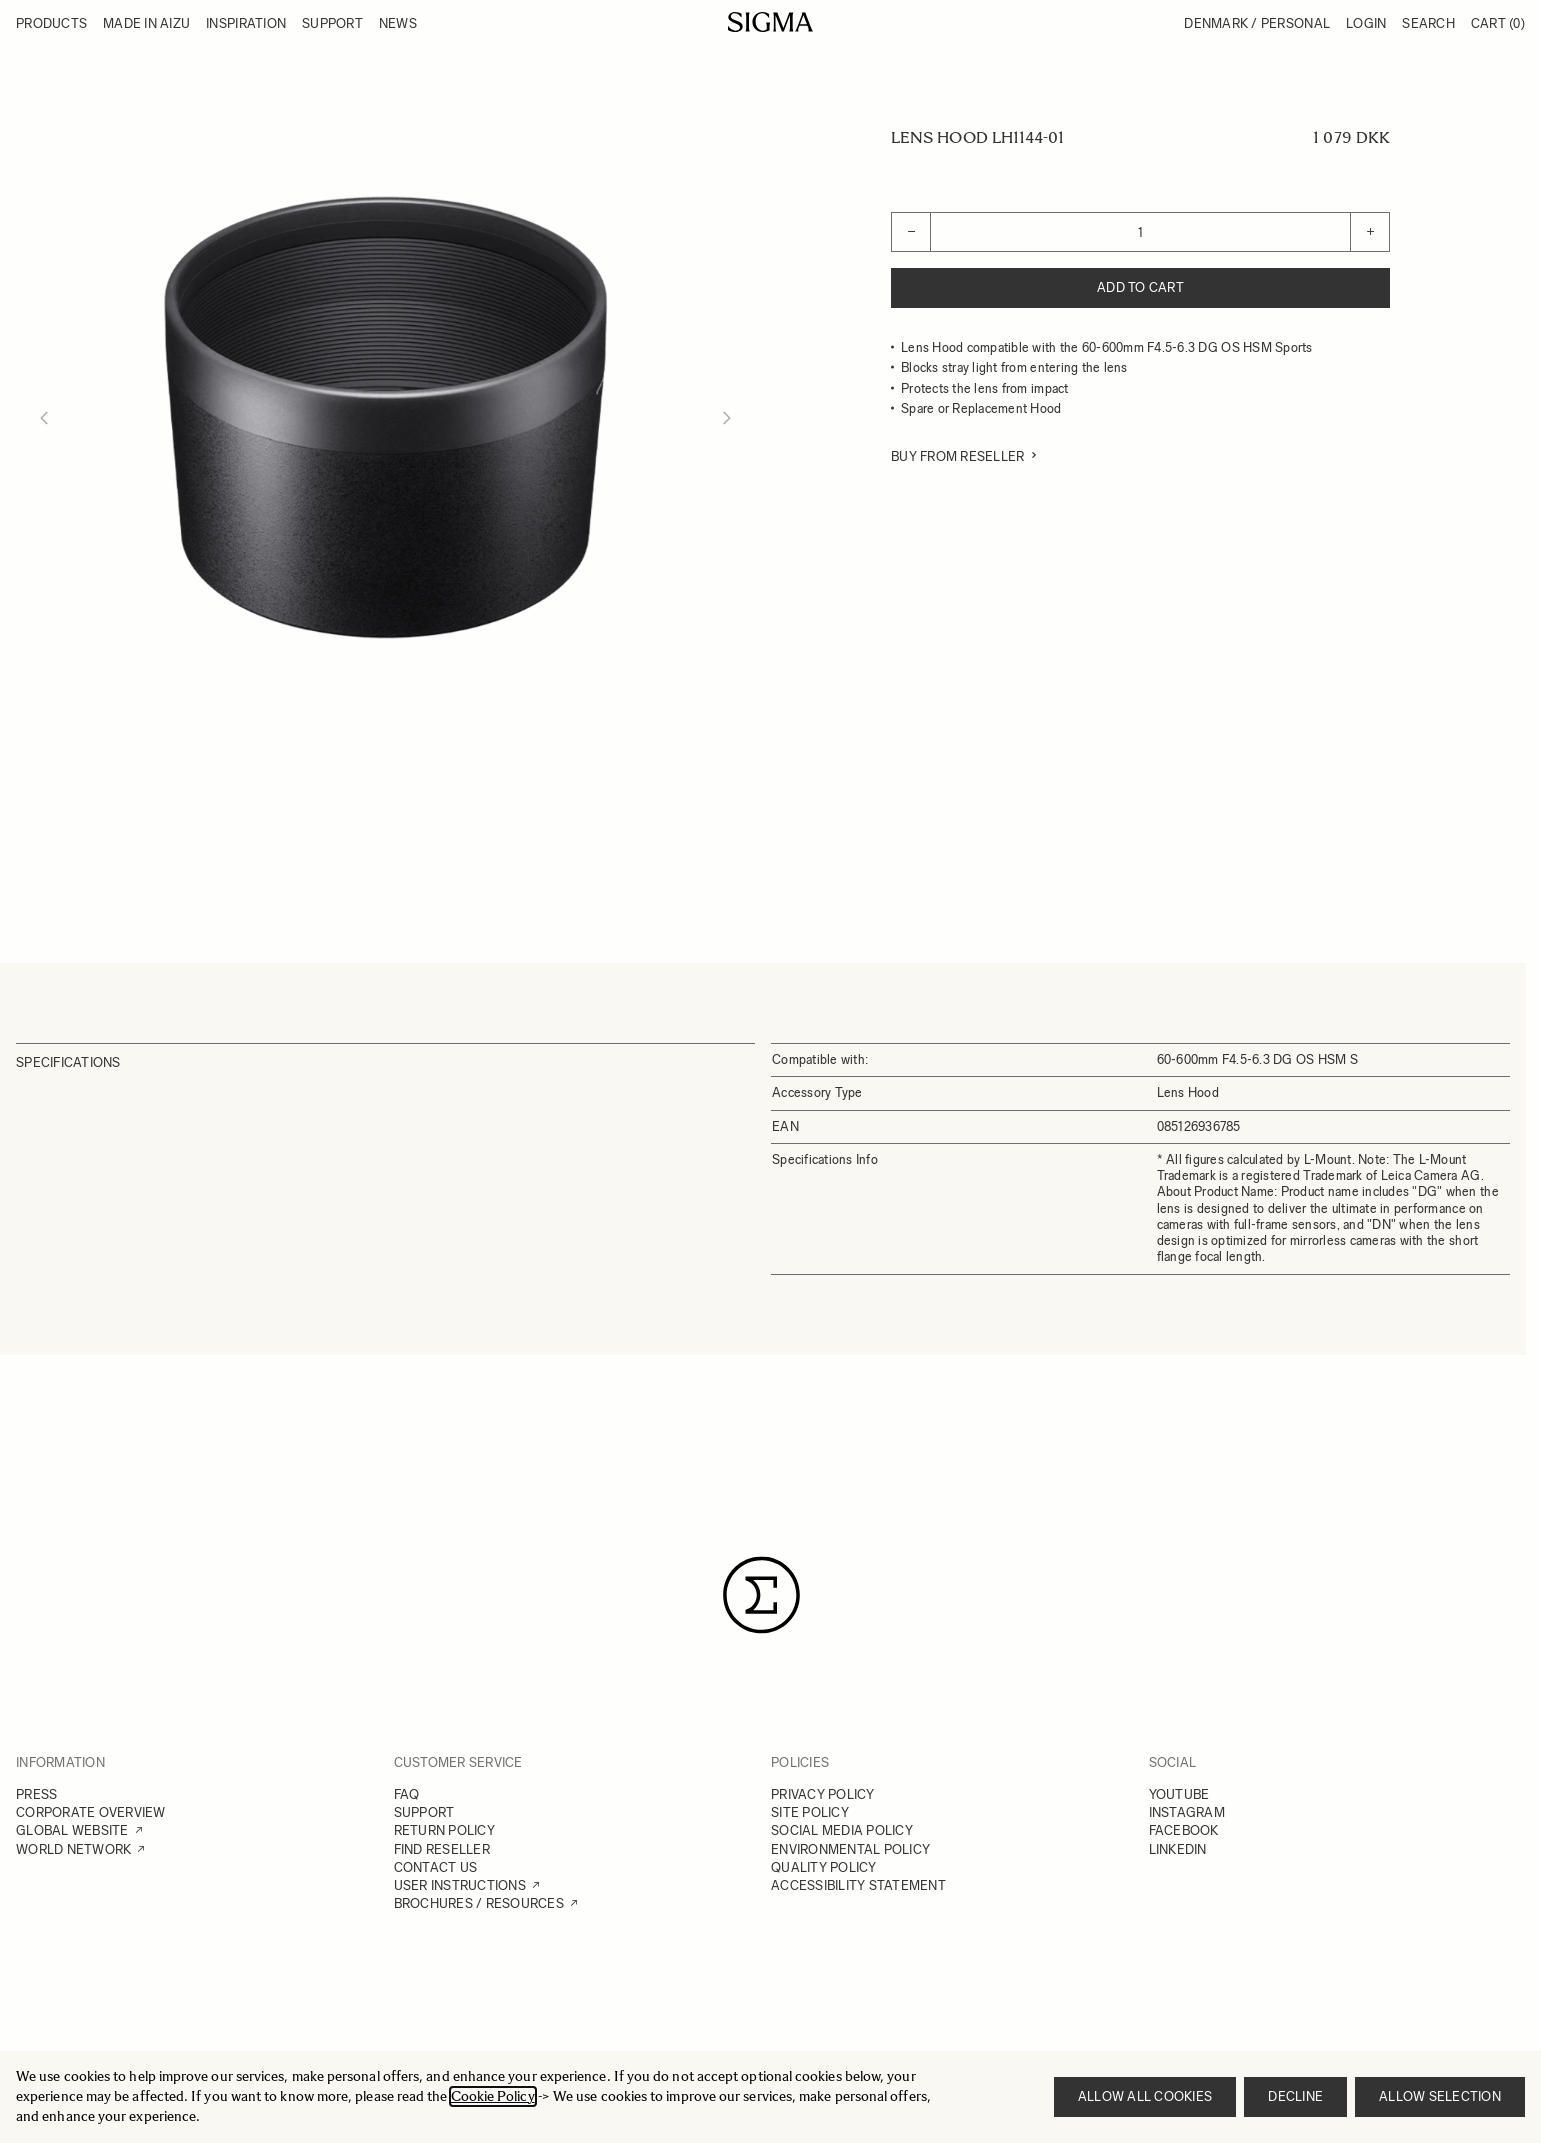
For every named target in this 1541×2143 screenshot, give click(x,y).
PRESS (36, 1794)
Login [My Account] (1366, 23)
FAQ (407, 1794)
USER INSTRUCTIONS (460, 1885)
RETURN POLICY (444, 1830)
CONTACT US (436, 1867)
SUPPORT (424, 1812)
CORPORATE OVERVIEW (91, 1812)
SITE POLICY (810, 1812)
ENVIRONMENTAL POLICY (850, 1849)
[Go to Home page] (770, 22)
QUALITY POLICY (824, 1867)
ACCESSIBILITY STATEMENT (858, 1885)
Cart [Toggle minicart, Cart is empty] (1498, 23)
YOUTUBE (1179, 1794)
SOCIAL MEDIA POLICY (842, 1830)
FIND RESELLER (442, 1849)
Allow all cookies (1145, 2096)
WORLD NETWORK (73, 1849)
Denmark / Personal (1257, 23)
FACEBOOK (1184, 1830)
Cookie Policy (493, 2096)
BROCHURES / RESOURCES (479, 1903)
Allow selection (1440, 2096)
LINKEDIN (1178, 1849)
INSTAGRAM (1187, 1812)
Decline (1295, 2096)
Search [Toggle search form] (1428, 23)
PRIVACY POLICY (823, 1794)
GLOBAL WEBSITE (72, 1830)
